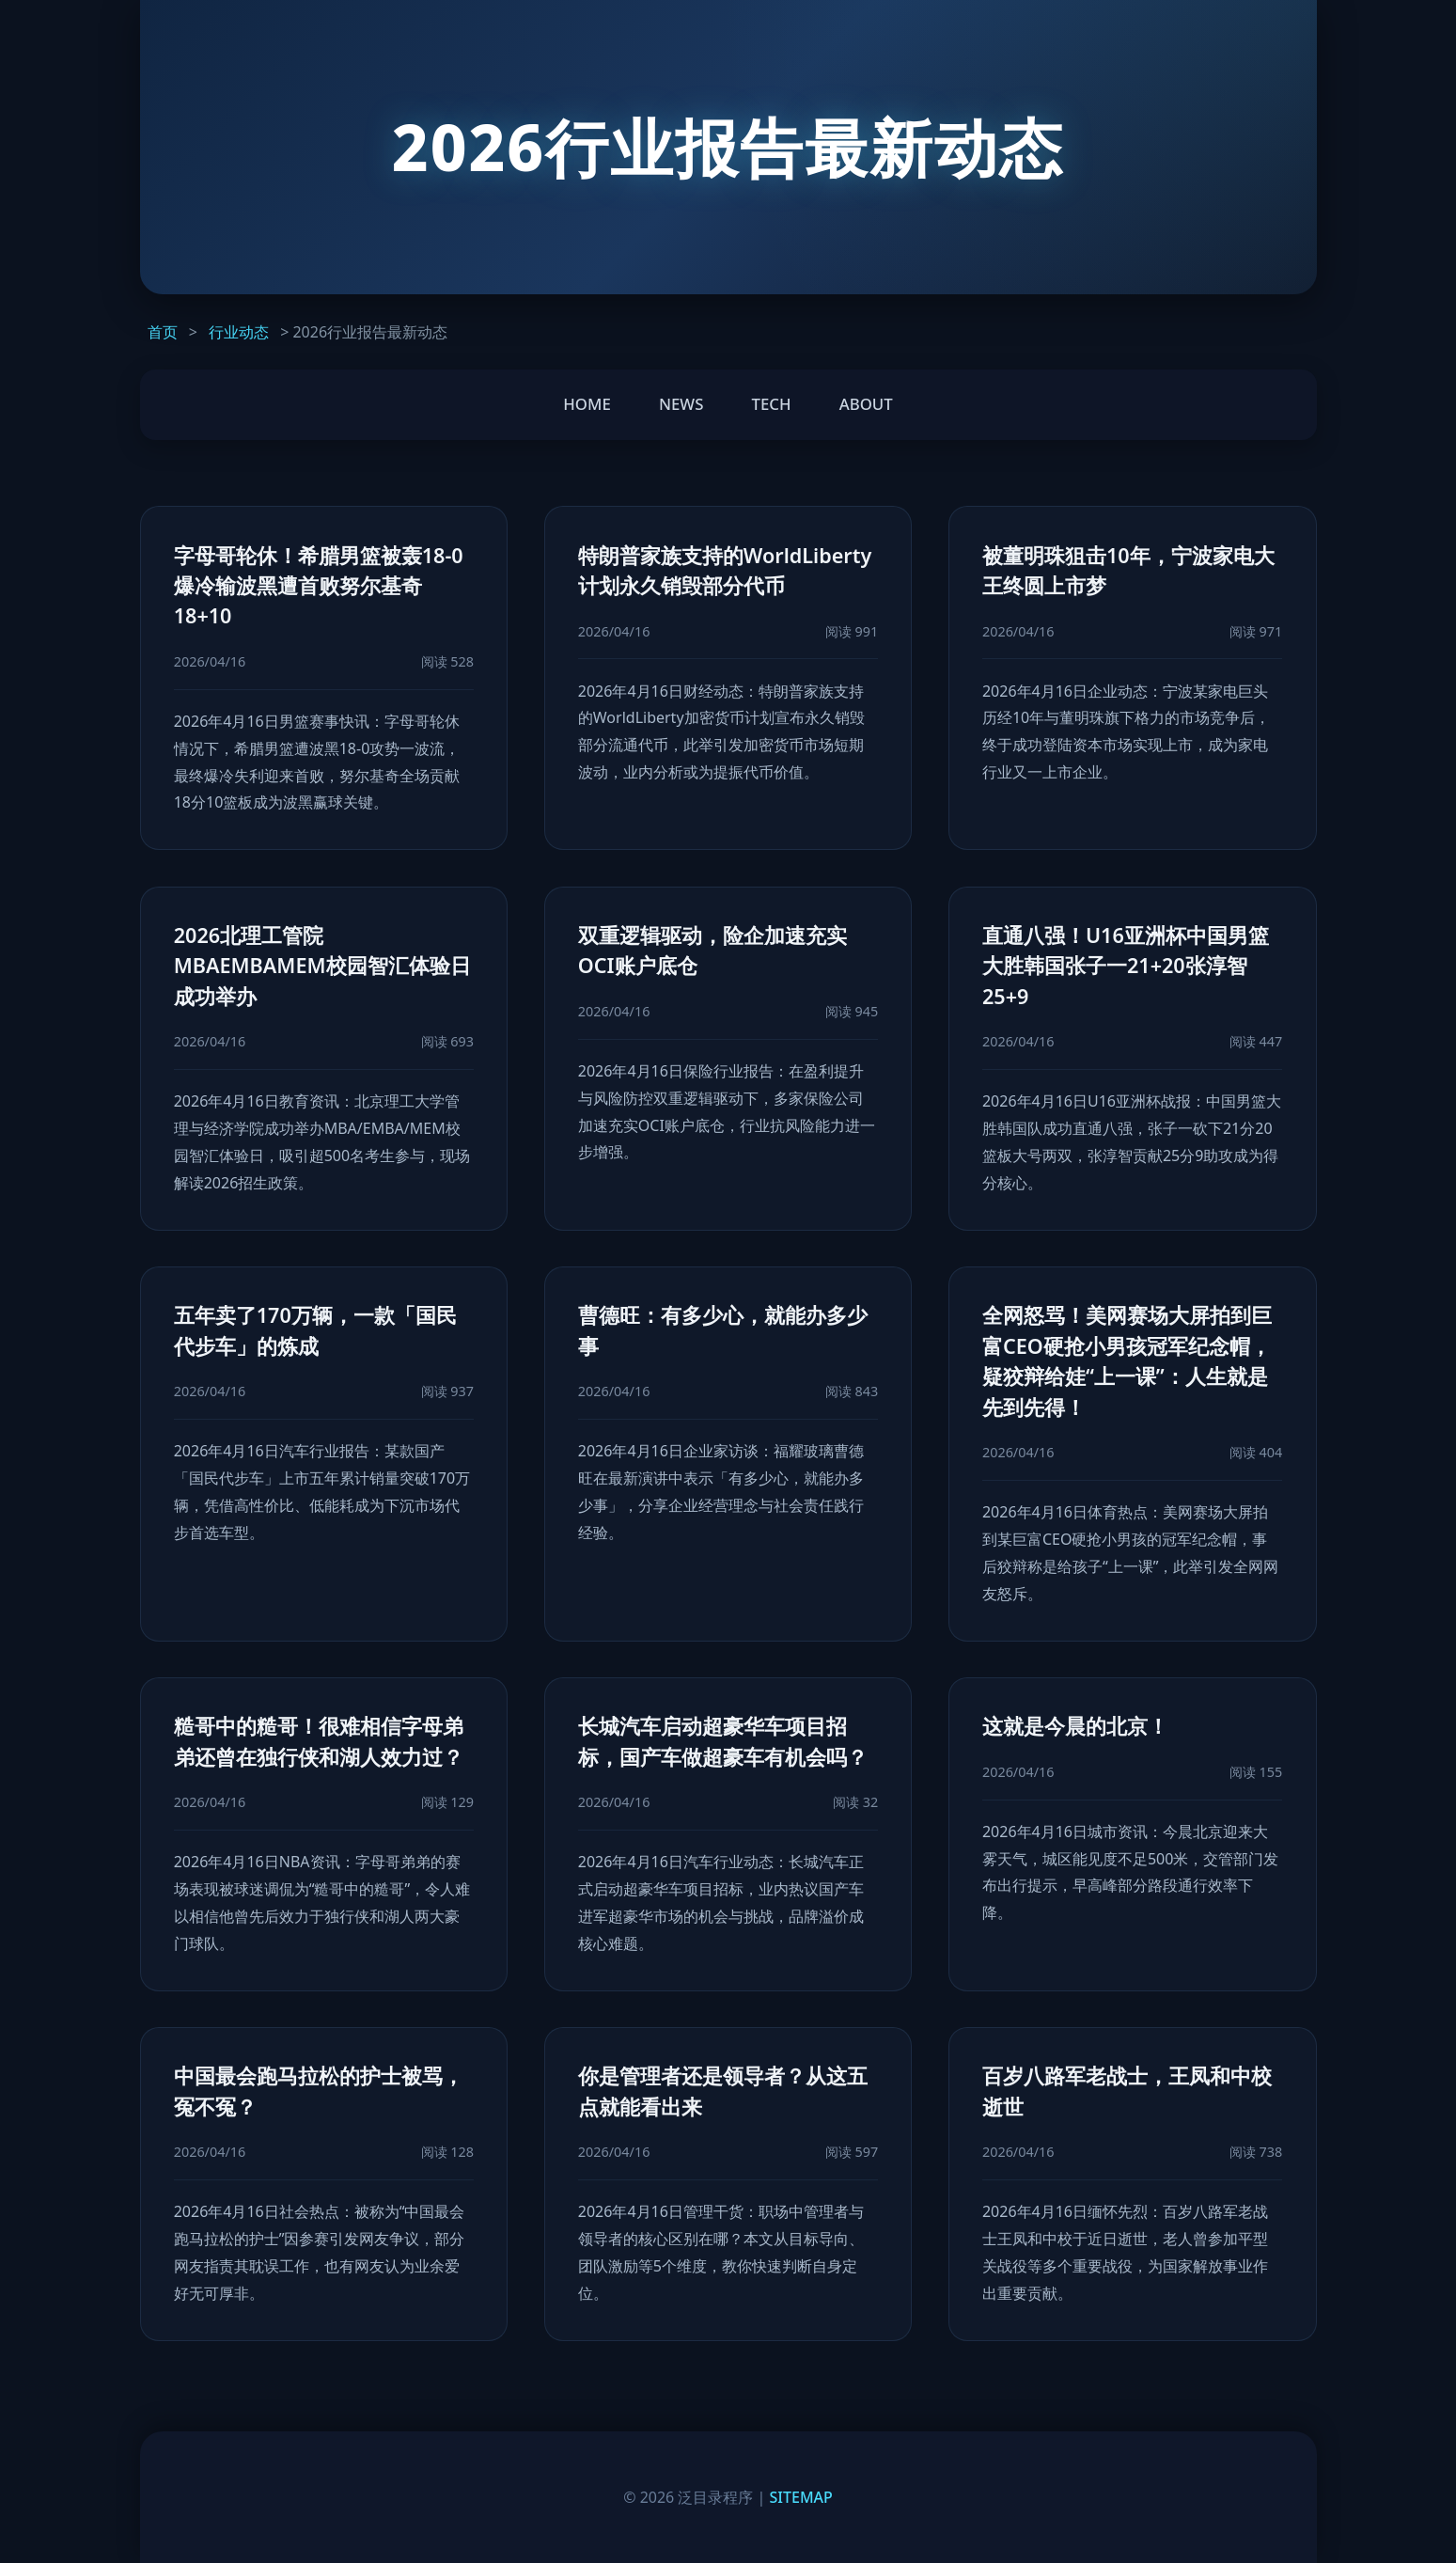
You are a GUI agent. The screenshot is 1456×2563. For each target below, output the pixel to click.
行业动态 (239, 332)
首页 (163, 332)
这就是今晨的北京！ (1075, 1725)
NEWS (681, 404)
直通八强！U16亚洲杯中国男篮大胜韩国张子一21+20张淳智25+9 (1125, 965)
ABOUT (866, 404)
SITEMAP (801, 2497)
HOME (586, 404)
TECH (771, 404)
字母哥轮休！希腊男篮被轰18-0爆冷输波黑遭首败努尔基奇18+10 (318, 586)
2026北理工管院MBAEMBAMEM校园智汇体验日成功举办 (322, 965)
